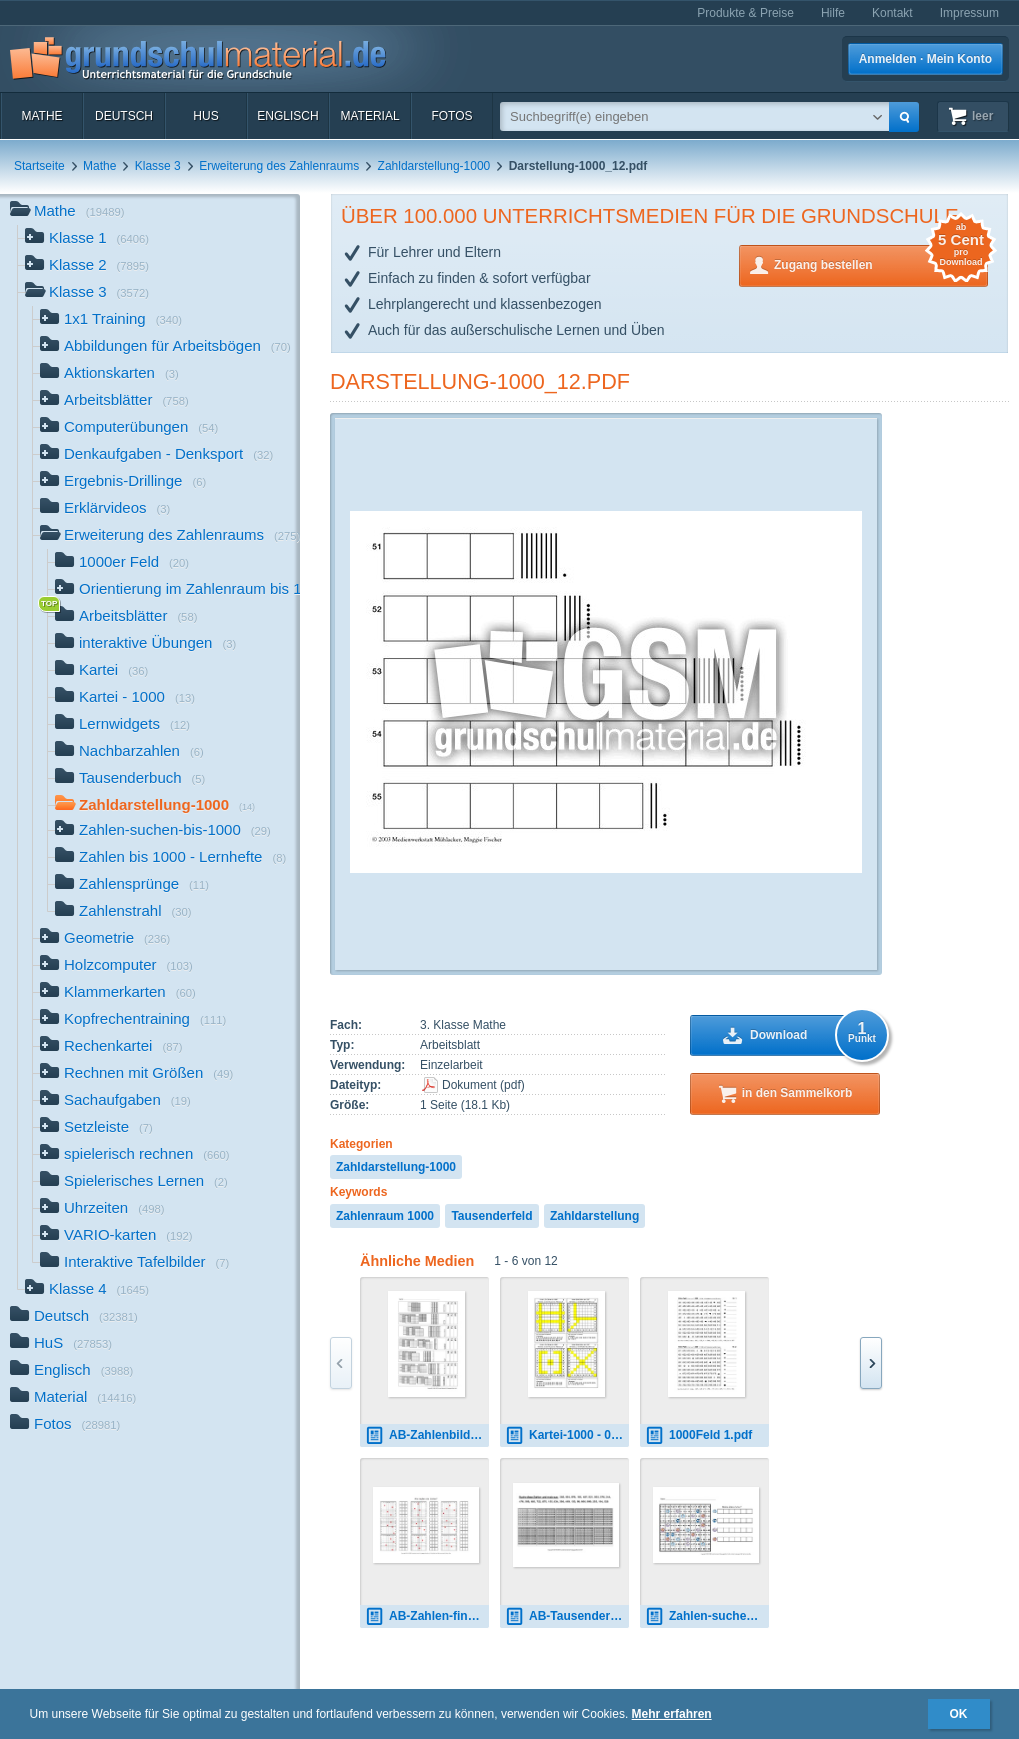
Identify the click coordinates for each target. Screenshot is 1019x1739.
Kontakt (892, 13)
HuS (205, 116)
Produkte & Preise (745, 13)
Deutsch (124, 116)
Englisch (287, 116)
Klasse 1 (87, 239)
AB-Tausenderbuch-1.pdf (567, 1616)
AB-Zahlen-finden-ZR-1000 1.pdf (427, 1616)
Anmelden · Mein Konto (925, 59)
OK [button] (959, 1714)
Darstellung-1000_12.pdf (480, 381)
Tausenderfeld (491, 1216)
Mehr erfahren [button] (672, 1714)
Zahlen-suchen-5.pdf (707, 1616)
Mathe (41, 116)
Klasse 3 (158, 166)
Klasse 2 (87, 266)
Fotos (451, 116)
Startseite (39, 166)
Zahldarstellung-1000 (434, 166)
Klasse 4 (87, 1290)
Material (369, 116)
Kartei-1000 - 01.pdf (567, 1435)
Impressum (969, 13)
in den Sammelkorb (797, 1093)
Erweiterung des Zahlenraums (279, 166)
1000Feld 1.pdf (698, 1435)
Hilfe (833, 13)
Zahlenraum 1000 (385, 1216)
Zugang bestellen (881, 263)
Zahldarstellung (594, 1216)
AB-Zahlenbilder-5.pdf (427, 1435)
